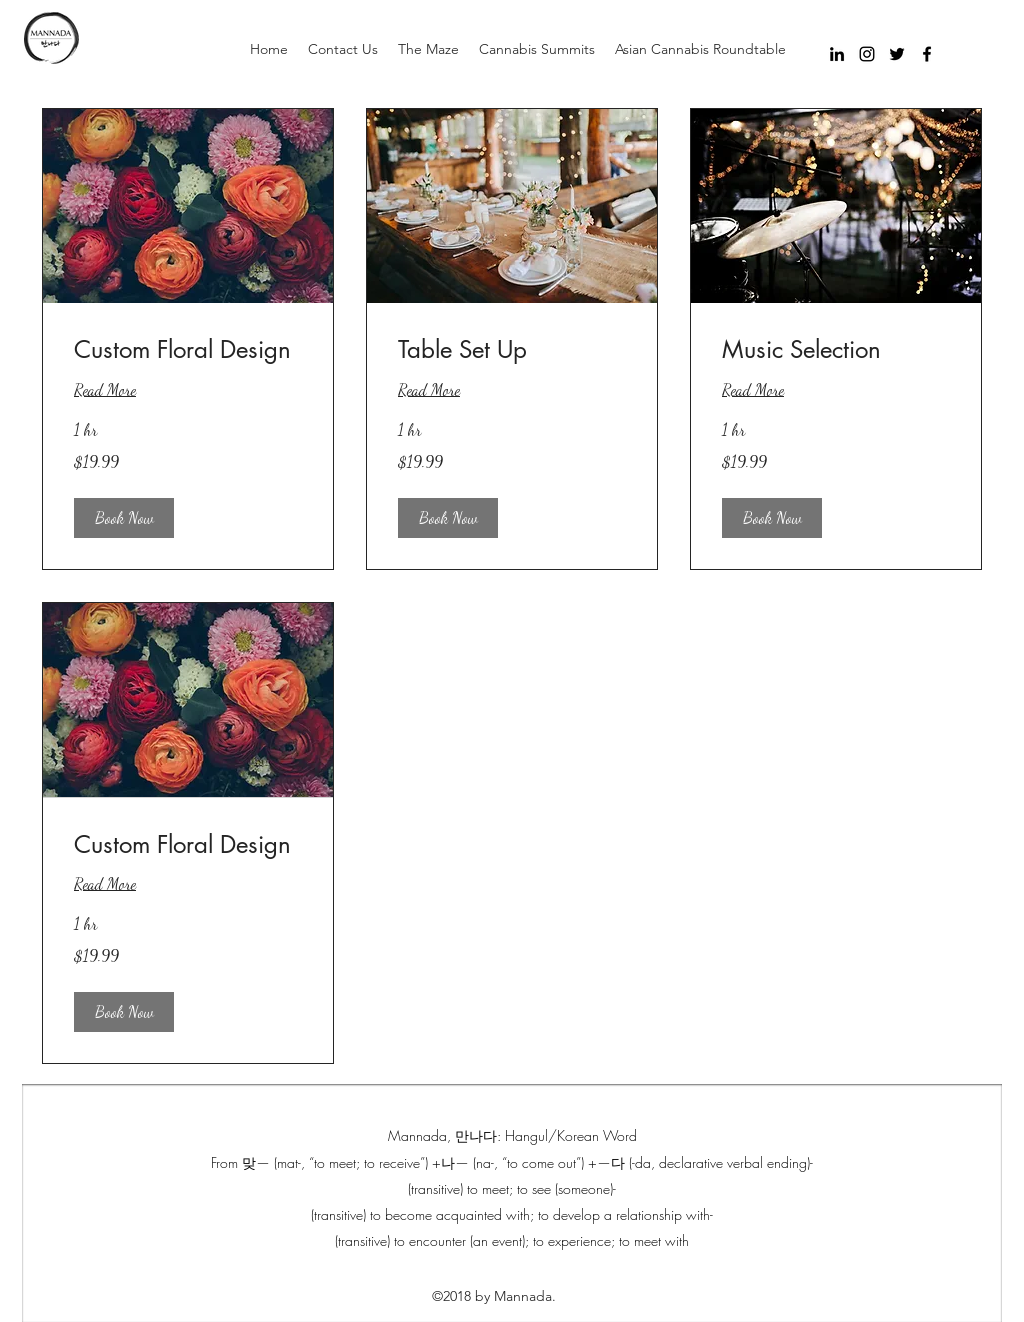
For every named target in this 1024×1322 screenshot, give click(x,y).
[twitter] (897, 54)
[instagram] (867, 54)
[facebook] (927, 54)
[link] (188, 350)
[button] (124, 518)
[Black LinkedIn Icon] (837, 54)
